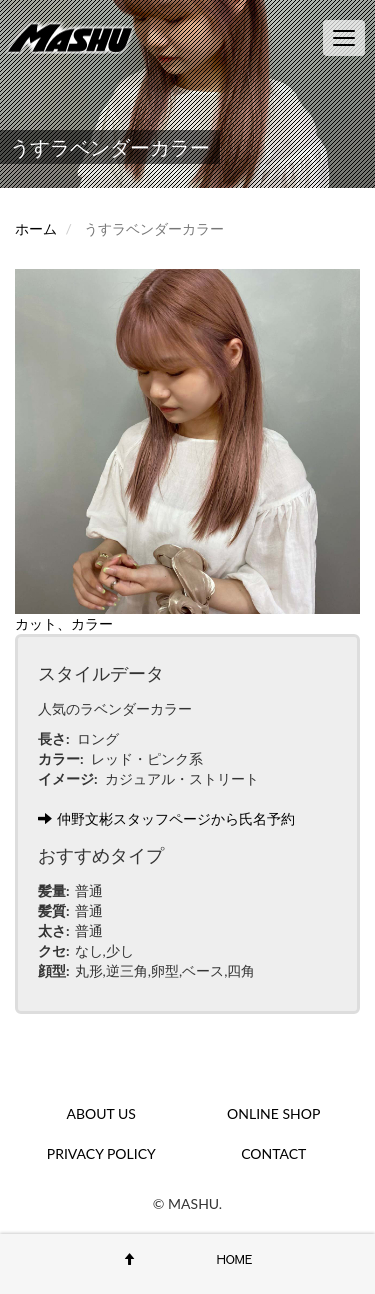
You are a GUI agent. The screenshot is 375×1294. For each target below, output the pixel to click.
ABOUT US (101, 1113)
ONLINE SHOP (273, 1113)
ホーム (36, 228)
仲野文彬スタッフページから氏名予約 (166, 818)
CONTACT (273, 1153)
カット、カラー (64, 623)
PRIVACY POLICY (101, 1153)
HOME (235, 1259)
